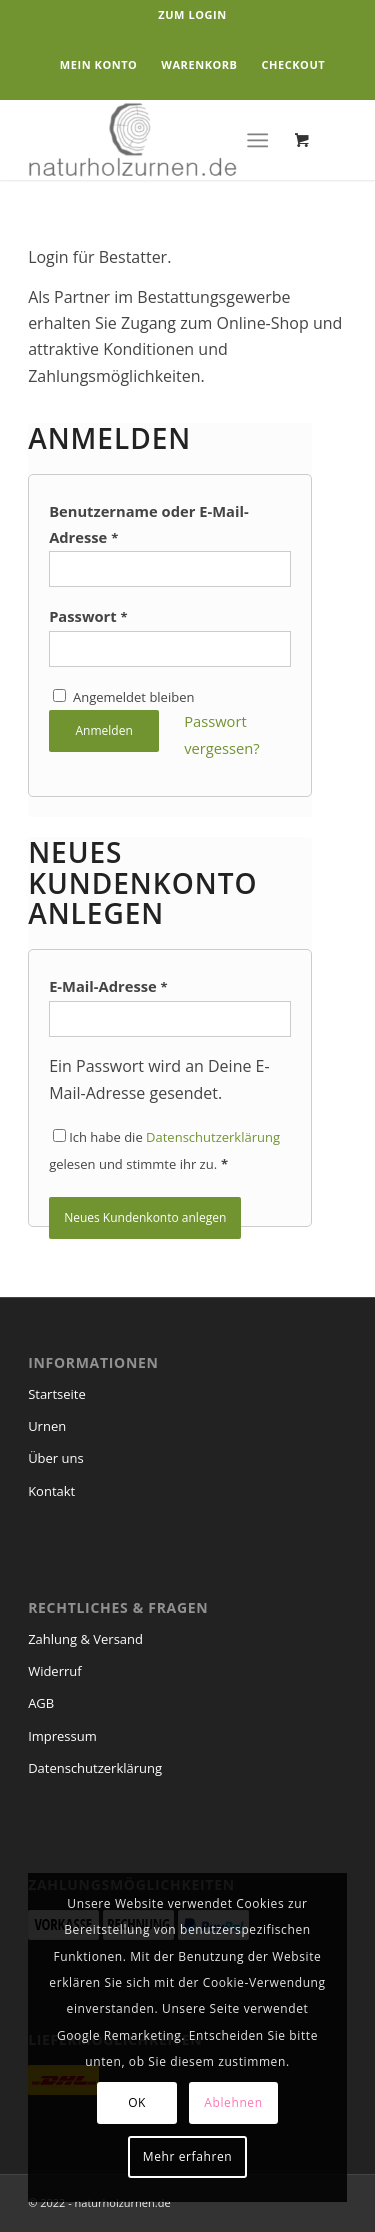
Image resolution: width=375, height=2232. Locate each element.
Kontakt (51, 1491)
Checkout (293, 64)
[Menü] (257, 140)
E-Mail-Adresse (108, 986)
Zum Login (192, 14)
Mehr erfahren (187, 2156)
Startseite (57, 1394)
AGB (41, 1703)
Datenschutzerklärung (213, 1137)
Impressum (62, 1736)
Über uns (56, 1458)
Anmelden (103, 730)
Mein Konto (99, 64)
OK (137, 2102)
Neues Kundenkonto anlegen (145, 1217)
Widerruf (55, 1671)
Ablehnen (233, 2102)
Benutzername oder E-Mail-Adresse (149, 524)
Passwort (88, 616)
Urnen (47, 1426)
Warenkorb (199, 64)
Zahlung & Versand (85, 1639)
